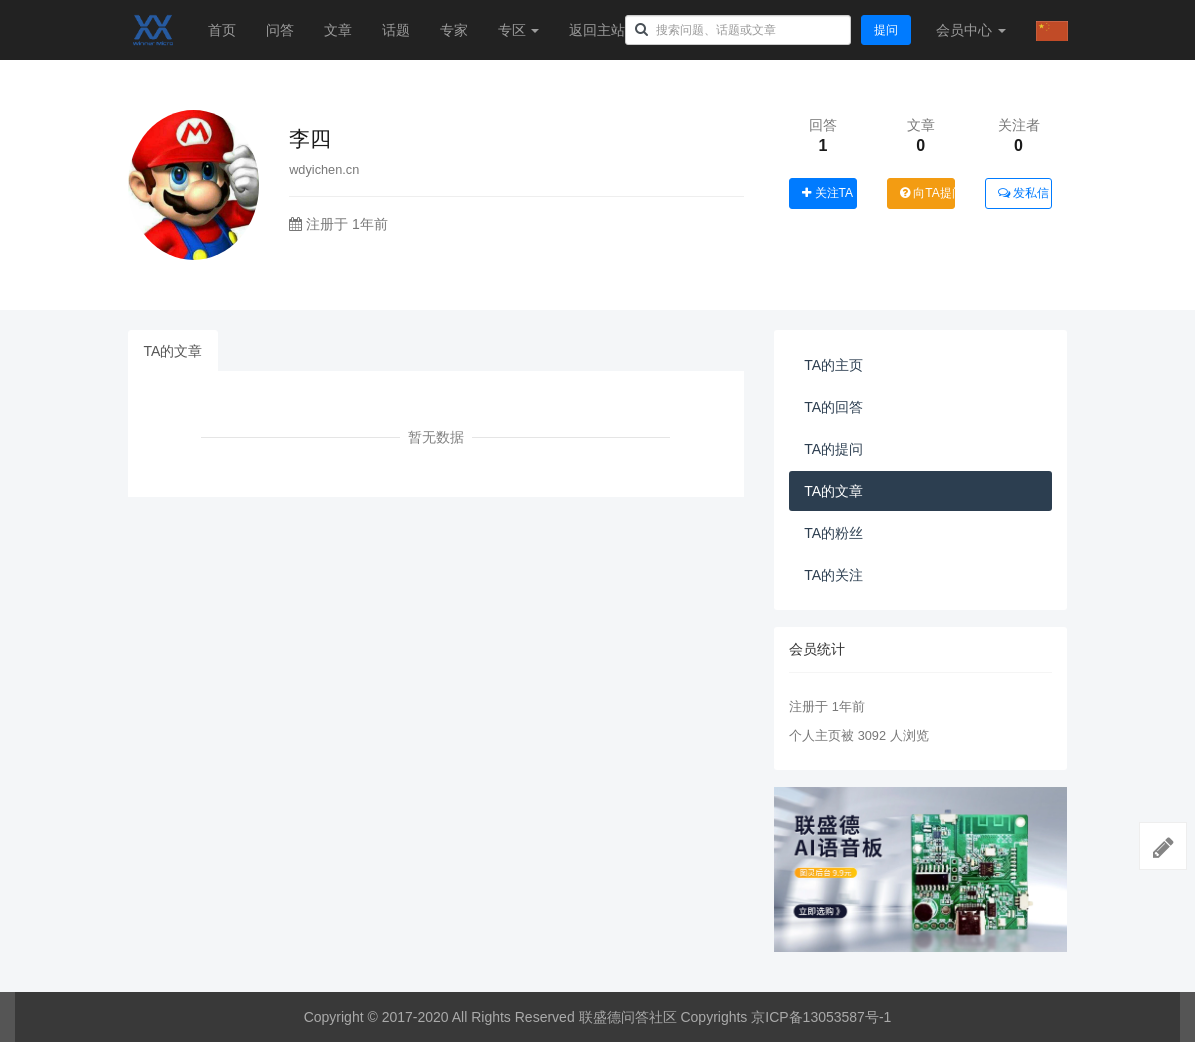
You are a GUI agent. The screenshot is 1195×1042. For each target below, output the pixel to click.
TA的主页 (833, 365)
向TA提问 (927, 193)
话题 (396, 30)
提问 (886, 30)
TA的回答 (833, 407)
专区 (519, 30)
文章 (338, 30)
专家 (454, 30)
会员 (971, 30)
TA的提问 (833, 449)
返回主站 (597, 30)
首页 (222, 30)
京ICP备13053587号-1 (821, 1017)
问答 (280, 30)
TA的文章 (173, 351)
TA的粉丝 (833, 533)
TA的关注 (833, 575)
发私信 (1023, 193)
